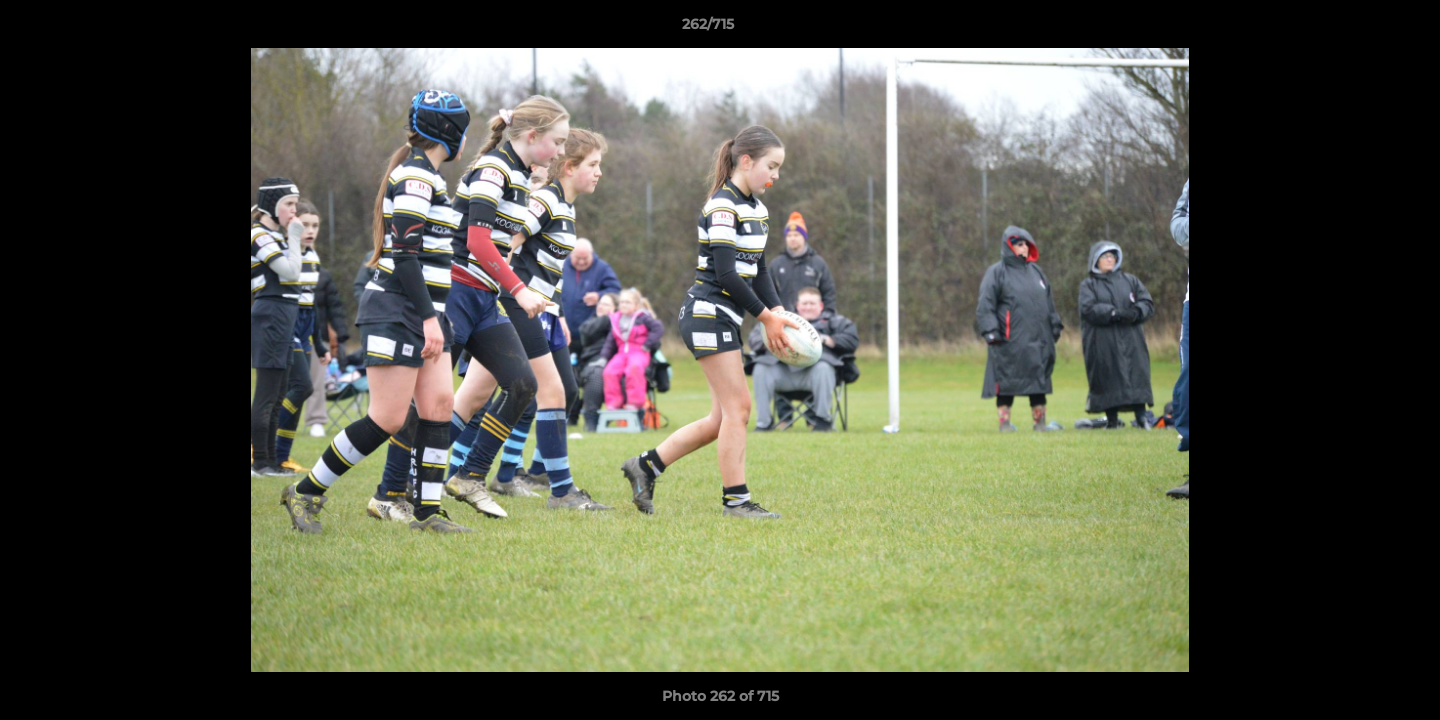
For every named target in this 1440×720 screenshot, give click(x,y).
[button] (1356, 29)
